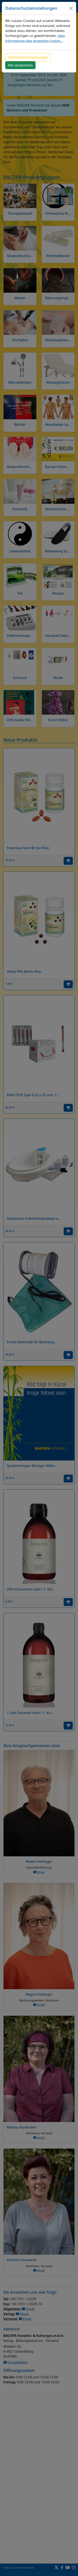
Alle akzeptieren (20, 65)
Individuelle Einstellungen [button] (28, 57)
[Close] (71, 8)
